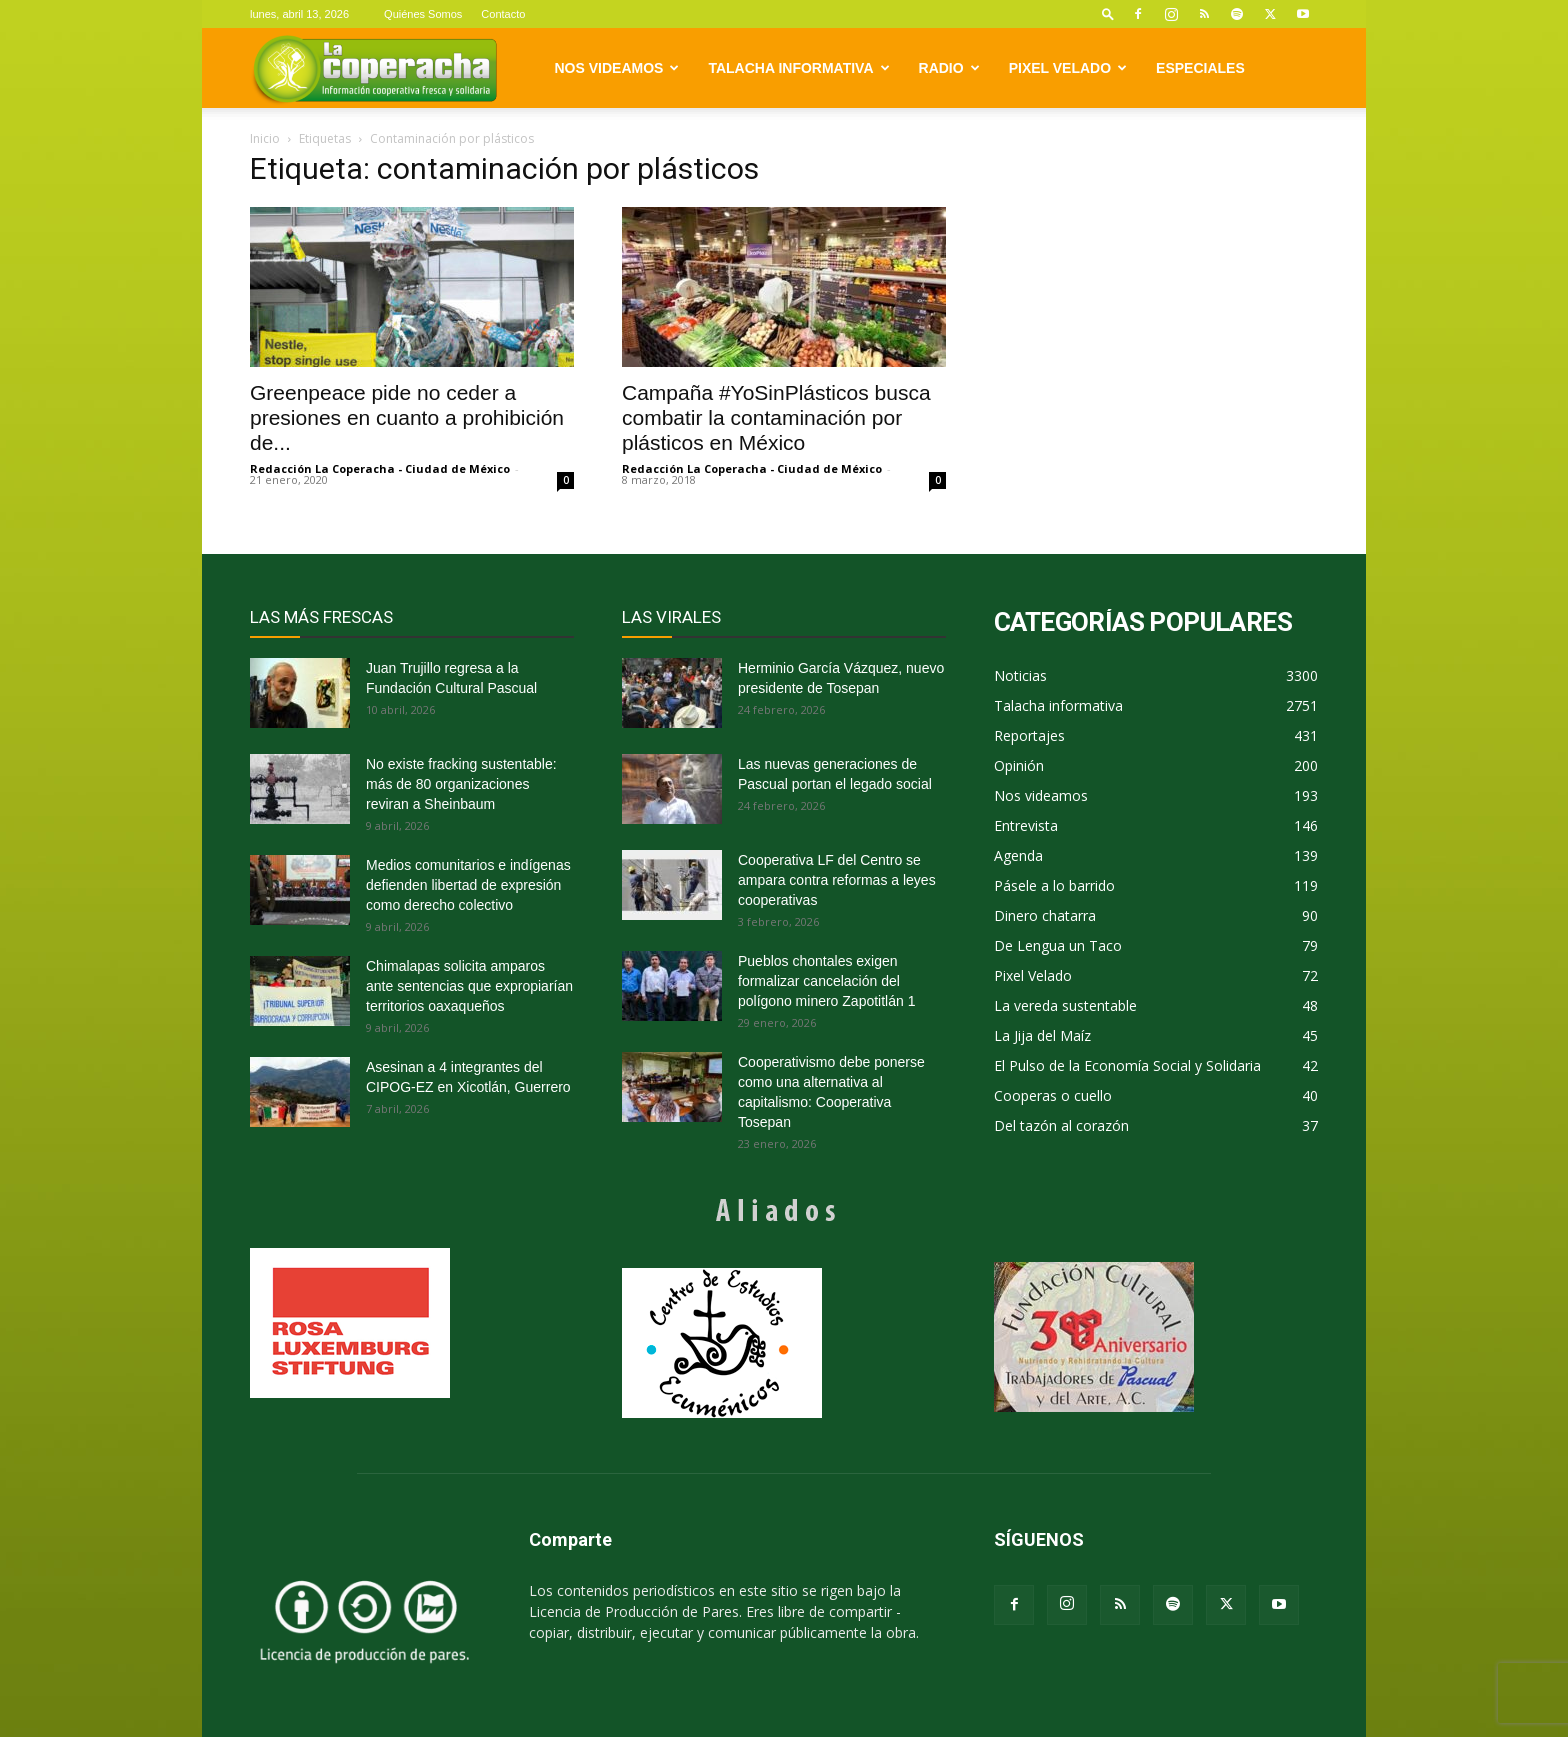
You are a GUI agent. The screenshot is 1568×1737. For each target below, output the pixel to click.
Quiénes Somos (423, 14)
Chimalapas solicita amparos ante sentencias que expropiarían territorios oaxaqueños (469, 986)
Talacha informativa (798, 68)
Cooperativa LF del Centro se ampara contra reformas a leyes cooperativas (837, 880)
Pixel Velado (1068, 68)
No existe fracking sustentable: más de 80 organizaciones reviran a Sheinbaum (461, 784)
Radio (949, 68)
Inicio (265, 138)
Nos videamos (617, 68)
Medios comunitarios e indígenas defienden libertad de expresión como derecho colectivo (468, 885)
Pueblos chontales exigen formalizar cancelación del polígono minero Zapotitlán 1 (826, 981)
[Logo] (374, 68)
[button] (1108, 13)
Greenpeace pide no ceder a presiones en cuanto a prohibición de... (407, 417)
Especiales (1200, 68)
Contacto (503, 14)
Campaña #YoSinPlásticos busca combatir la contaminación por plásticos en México (776, 417)
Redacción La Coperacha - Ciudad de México (380, 468)
